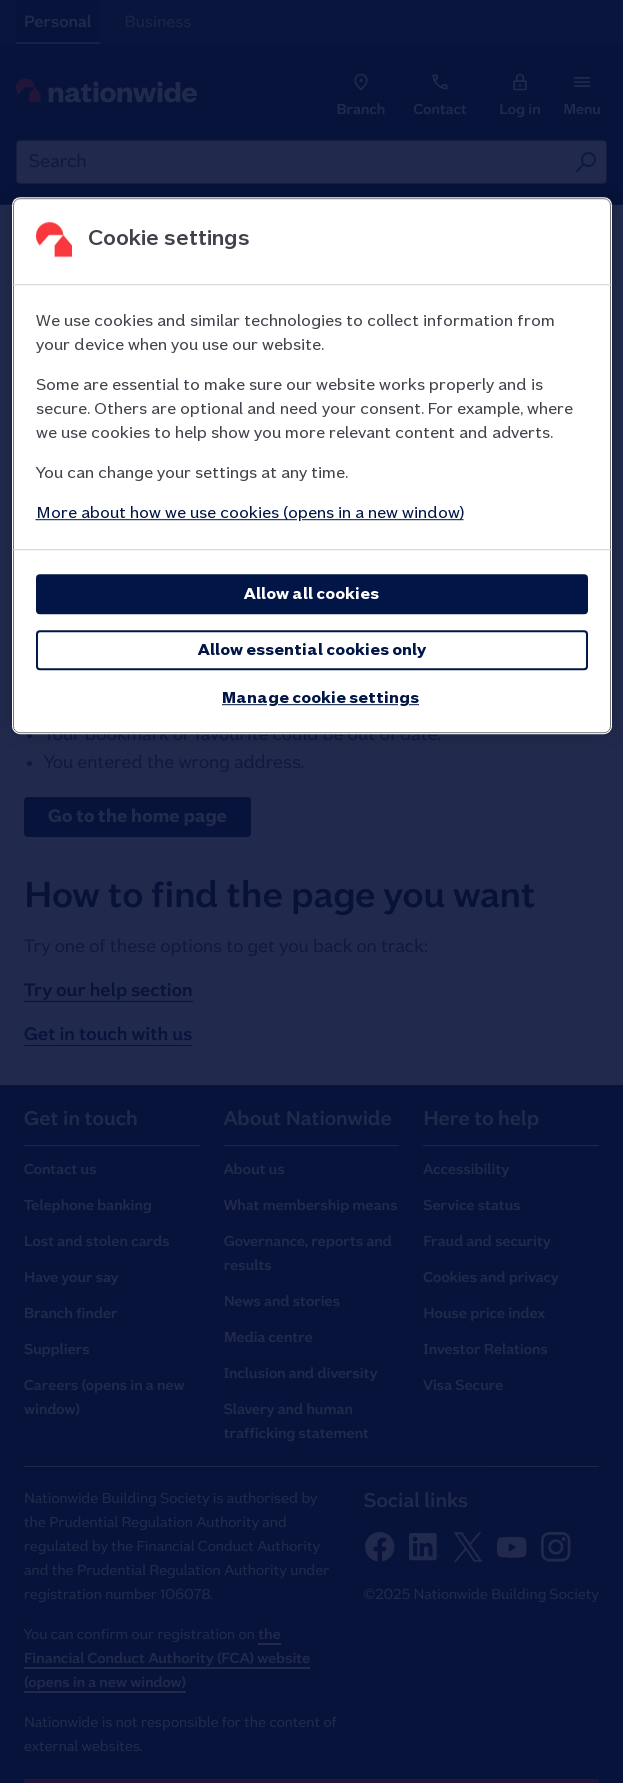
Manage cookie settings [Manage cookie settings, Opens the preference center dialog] (320, 698)
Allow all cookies (311, 594)
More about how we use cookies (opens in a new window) (250, 513)
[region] (312, 466)
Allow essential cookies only (312, 650)
